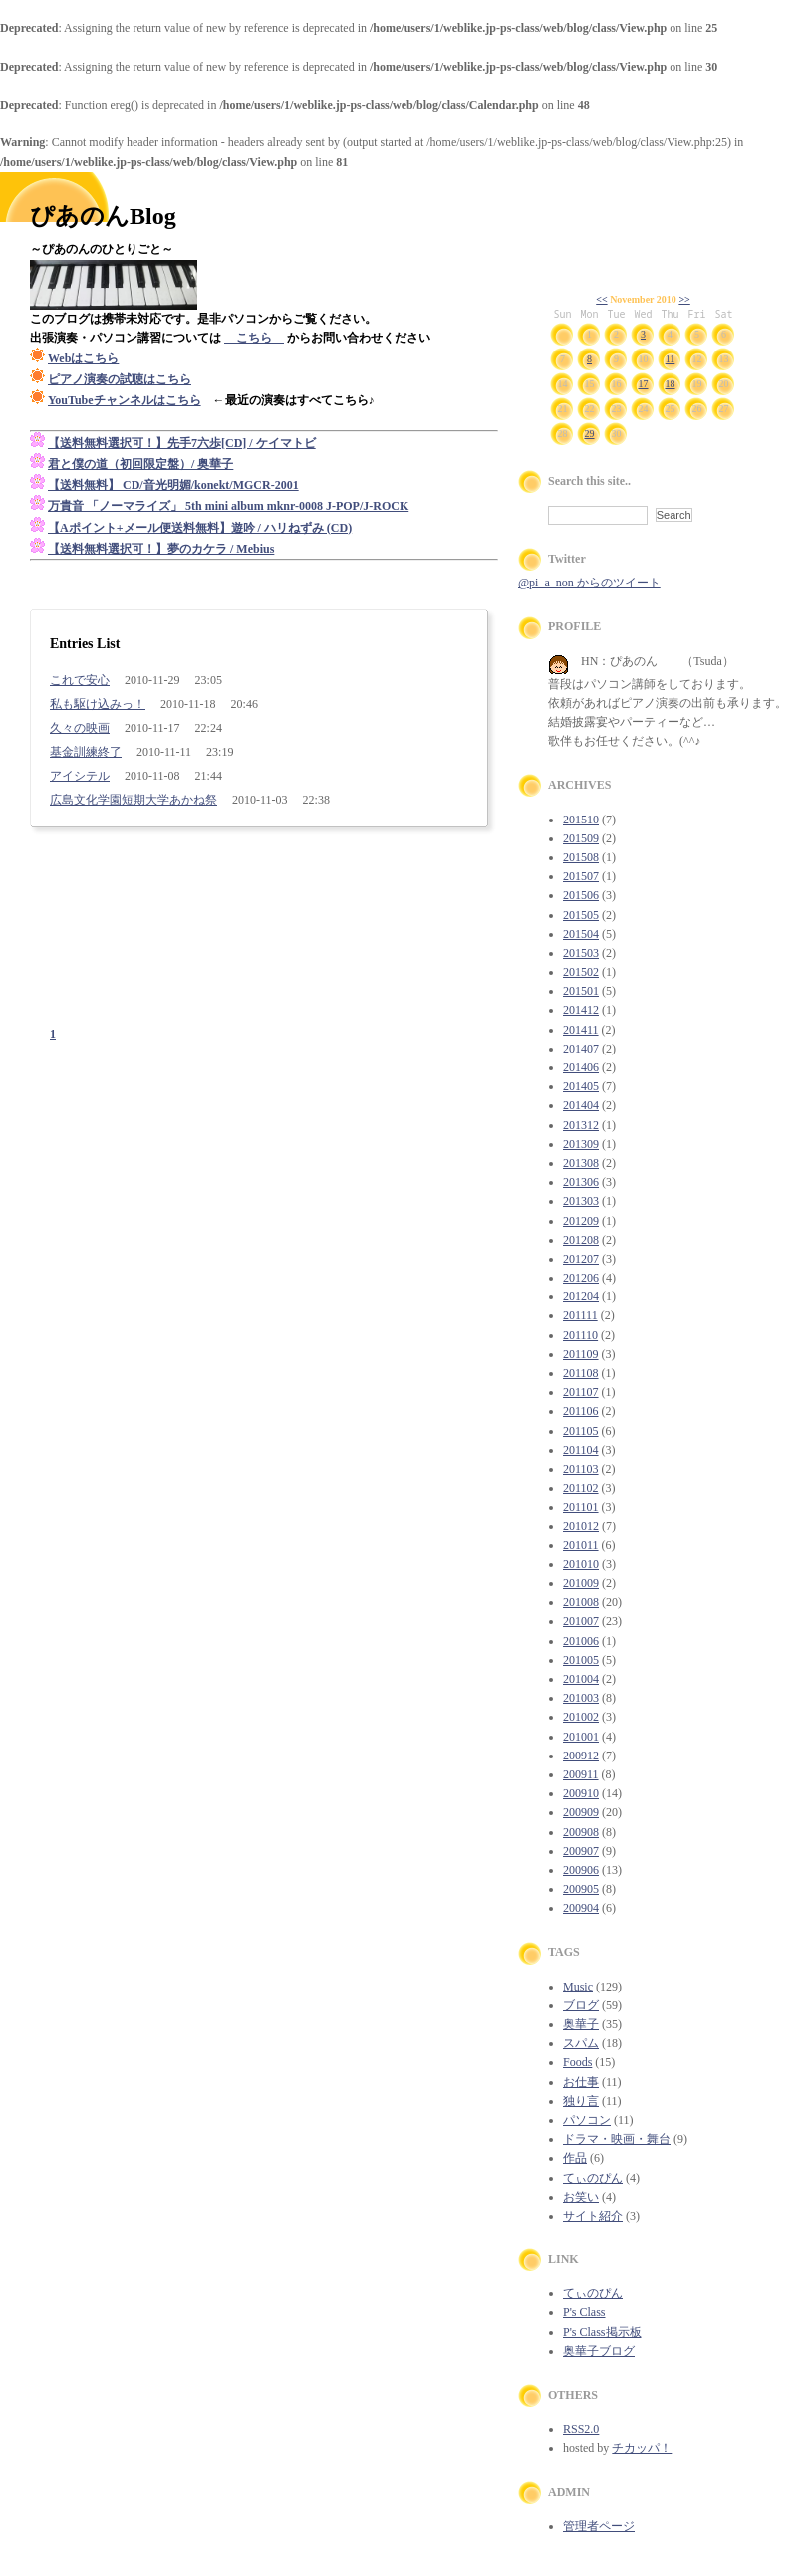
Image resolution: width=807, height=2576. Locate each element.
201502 (581, 972)
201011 (581, 1545)
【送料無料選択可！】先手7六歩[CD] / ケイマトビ (182, 443)
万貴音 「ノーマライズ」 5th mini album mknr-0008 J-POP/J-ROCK (228, 506)
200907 (581, 1851)
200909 (581, 1812)
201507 (581, 876)
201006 (581, 1641)
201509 (581, 838)
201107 (581, 1392)
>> (683, 299)
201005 (581, 1660)
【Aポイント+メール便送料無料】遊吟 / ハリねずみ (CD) (200, 528)
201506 (581, 895)
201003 (581, 1698)
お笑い (581, 2197)
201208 (581, 1240)
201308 (581, 1163)
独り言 (581, 2101)
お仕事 (581, 2082)
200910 (581, 1793)
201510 (581, 819)
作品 (575, 2158)
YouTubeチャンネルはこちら (124, 400)
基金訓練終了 (86, 752)
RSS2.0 (581, 2429)
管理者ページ (599, 2526)
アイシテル (80, 776)
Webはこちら (83, 358)
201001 (581, 1737)
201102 (581, 1488)
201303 (581, 1201)
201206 (581, 1278)
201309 (581, 1144)
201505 (581, 915)
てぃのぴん (593, 2178)
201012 (581, 1526)
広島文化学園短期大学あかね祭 (133, 800)
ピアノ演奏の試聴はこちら (119, 379)
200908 (581, 1832)
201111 (580, 1315)
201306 (581, 1182)
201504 (581, 934)
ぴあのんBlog (103, 216)
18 (670, 383)
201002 (581, 1717)
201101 (581, 1507)
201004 (581, 1679)
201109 (581, 1354)
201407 (581, 1048)
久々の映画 (80, 728)
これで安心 (80, 680)
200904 (581, 1908)
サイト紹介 (593, 2216)
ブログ (581, 2005)
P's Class (584, 2312)
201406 (581, 1067)
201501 (581, 991)
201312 (581, 1125)
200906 (581, 1870)
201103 (581, 1469)
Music (578, 1986)
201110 (580, 1335)
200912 (581, 1755)
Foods (577, 2062)
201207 (581, 1259)
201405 (581, 1086)
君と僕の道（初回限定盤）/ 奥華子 (140, 464)
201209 (581, 1221)
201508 (581, 857)
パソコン (587, 2120)
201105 (581, 1431)
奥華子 (581, 2024)
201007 (581, 1621)
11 (670, 358)
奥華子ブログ (599, 2351)
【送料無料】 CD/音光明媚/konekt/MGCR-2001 (173, 485)
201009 (581, 1583)
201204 (581, 1296)
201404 (581, 1105)
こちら (254, 338)
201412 (581, 1010)
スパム (581, 2043)
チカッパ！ (642, 2448)
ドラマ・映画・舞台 (617, 2139)
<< (601, 299)
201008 (581, 1602)
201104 (581, 1450)
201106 (581, 1411)
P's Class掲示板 (602, 2332)
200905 (581, 1889)
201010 (581, 1564)
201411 (581, 1030)
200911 (581, 1774)
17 (644, 383)
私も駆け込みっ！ (97, 704)
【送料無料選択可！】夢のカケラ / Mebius (161, 549)
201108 (581, 1373)
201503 (581, 953)
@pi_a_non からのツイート (589, 582)
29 (590, 433)
